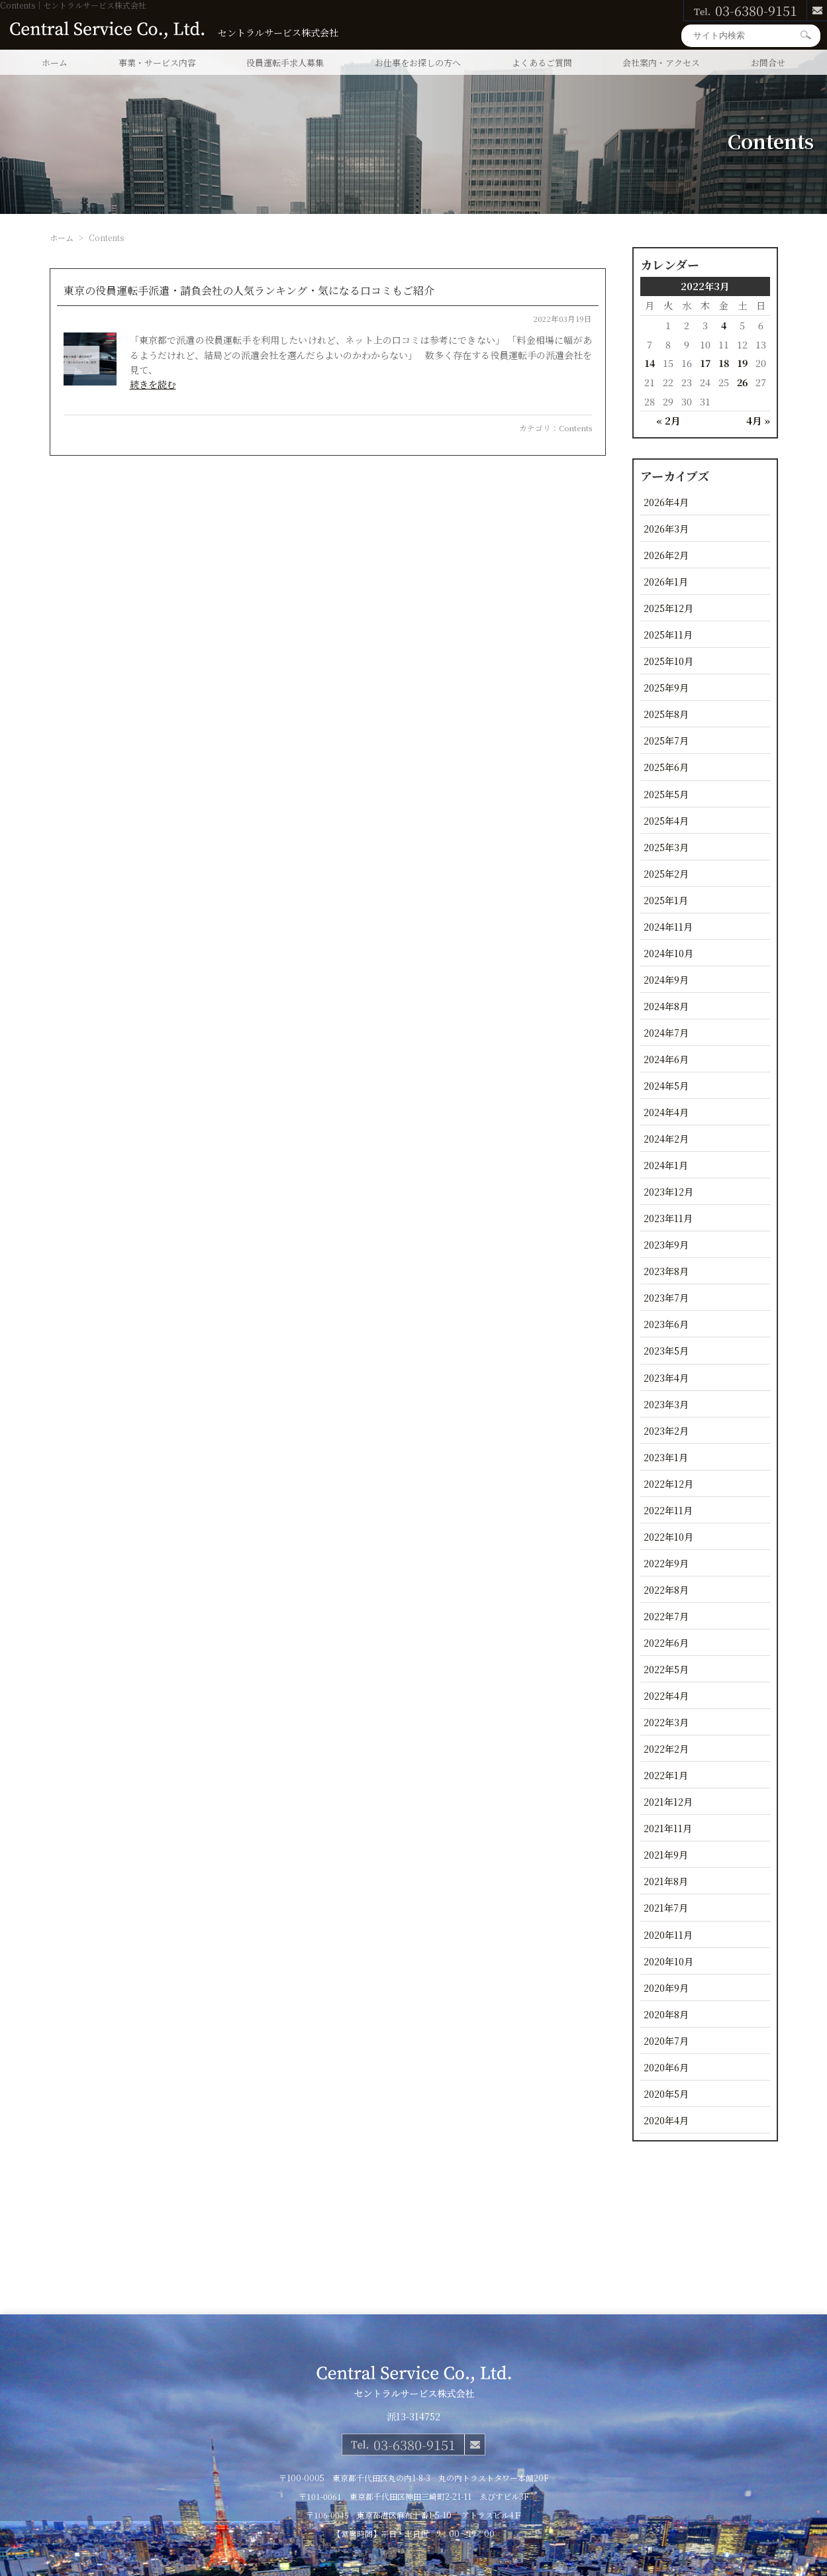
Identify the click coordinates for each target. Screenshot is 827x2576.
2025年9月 (666, 687)
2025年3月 (666, 847)
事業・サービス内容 (157, 62)
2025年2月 (666, 873)
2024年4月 (666, 1112)
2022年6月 (666, 1642)
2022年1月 (666, 1775)
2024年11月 (668, 926)
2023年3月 (666, 1404)
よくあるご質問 (542, 62)
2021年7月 (666, 1907)
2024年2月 (666, 1138)
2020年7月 (666, 2040)
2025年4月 (666, 820)
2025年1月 (666, 900)
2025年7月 (666, 740)
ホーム (55, 62)
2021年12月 (668, 1801)
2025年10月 (668, 661)
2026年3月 (666, 528)
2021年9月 (666, 1854)
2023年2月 (666, 1430)
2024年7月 (666, 1032)
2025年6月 (666, 767)
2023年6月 (666, 1324)
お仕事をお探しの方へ (418, 62)
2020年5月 (666, 2093)
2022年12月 (668, 1483)
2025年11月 (668, 634)
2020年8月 (666, 2014)
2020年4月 (666, 2120)
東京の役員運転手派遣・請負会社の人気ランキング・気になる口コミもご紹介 (249, 290)
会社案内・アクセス (661, 62)
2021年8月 (666, 1881)
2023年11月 (668, 1218)
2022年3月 (666, 1722)
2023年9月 (666, 1244)
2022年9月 (666, 1563)
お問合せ (768, 62)
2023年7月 (666, 1297)
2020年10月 (668, 1961)
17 (705, 363)
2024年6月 (666, 1059)
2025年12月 (668, 608)
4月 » (758, 420)
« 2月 (668, 420)
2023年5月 (666, 1350)
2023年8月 (666, 1271)
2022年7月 (666, 1616)
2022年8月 (666, 1589)
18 (723, 363)
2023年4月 (666, 1377)
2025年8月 (666, 714)
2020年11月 (668, 1934)
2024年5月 (666, 1085)
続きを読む (153, 384)
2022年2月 (666, 1748)
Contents (575, 428)
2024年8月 (666, 1006)
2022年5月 (666, 1669)
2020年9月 (666, 1987)
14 (649, 363)
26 (742, 382)
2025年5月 (666, 794)
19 (742, 363)
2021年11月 (668, 1828)
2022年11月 (668, 1510)
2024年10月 (668, 953)
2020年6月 (666, 2067)
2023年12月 (668, 1191)
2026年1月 (666, 581)
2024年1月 (666, 1165)
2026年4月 (666, 502)
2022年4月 (666, 1695)
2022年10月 (668, 1536)
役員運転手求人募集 (285, 62)
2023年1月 (666, 1457)
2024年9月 (666, 979)
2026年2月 (666, 555)
